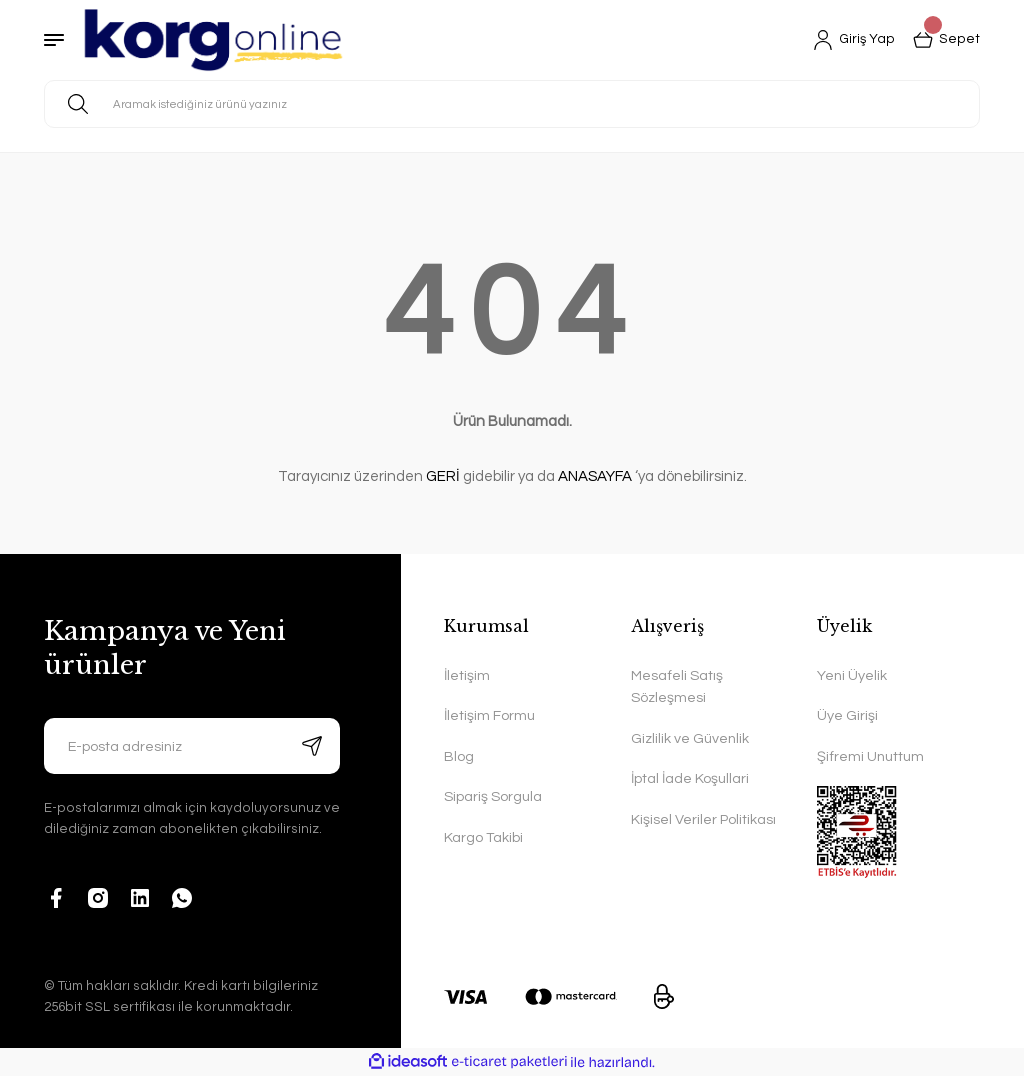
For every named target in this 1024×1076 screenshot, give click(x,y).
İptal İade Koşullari (690, 778)
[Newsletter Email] (192, 746)
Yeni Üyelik (852, 675)
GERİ (443, 476)
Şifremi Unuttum (870, 756)
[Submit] (312, 746)
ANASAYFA (595, 476)
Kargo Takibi (483, 837)
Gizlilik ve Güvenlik (690, 738)
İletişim (467, 675)
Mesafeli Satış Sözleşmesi (677, 686)
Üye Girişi (847, 715)
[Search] (512, 104)
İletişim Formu (489, 715)
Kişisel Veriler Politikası (703, 819)
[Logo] (213, 40)
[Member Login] (854, 40)
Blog (459, 756)
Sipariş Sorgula (493, 796)
